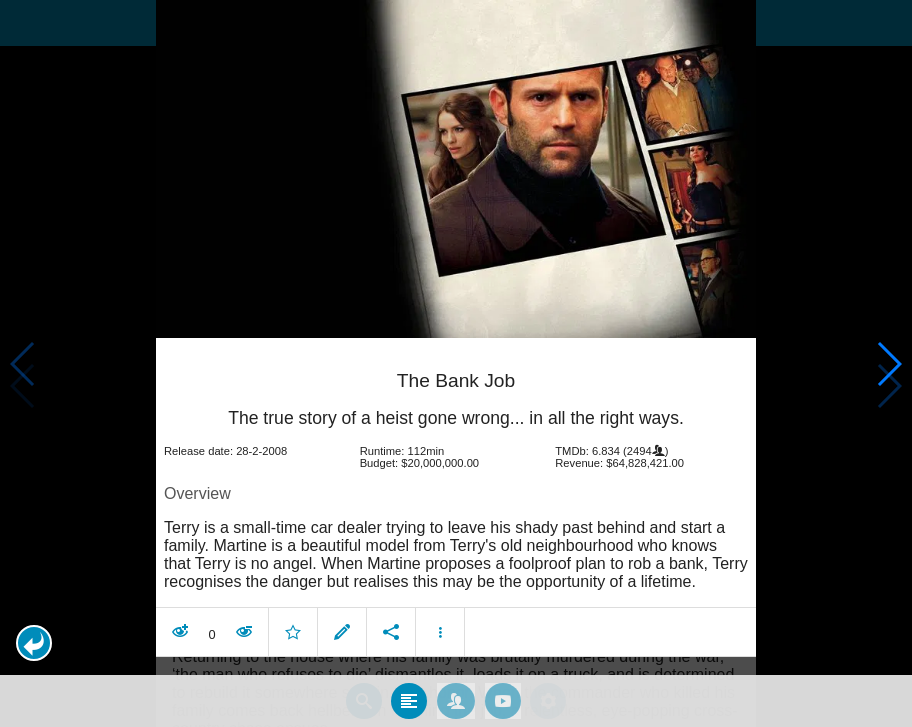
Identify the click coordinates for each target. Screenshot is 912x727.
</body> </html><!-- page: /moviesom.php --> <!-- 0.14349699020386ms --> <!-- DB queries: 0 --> (456, 363)
